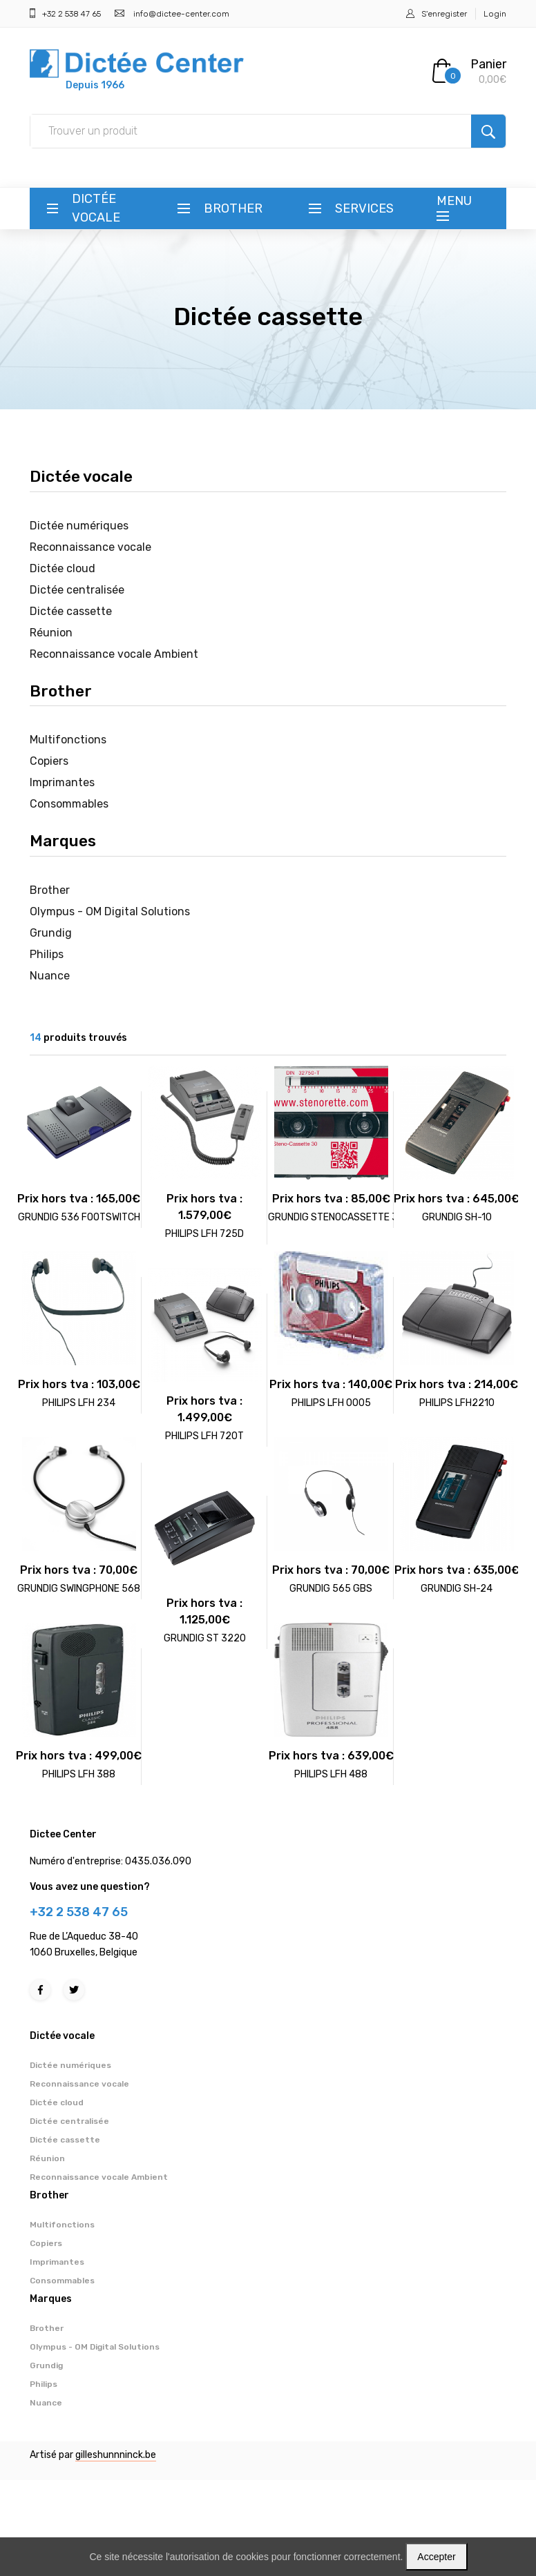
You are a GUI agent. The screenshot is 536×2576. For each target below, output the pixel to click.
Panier (488, 64)
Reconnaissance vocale (90, 547)
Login (495, 14)
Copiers (49, 761)
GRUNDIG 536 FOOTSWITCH (79, 1217)
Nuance (50, 975)
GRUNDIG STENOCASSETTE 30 (336, 1217)
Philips (47, 954)
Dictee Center (63, 1834)
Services (364, 208)
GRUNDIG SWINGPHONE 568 (78, 1588)
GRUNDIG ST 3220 (205, 1638)
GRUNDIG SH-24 (456, 1588)
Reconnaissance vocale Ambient (114, 654)
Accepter (436, 2556)
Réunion (51, 632)
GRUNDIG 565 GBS (330, 1588)
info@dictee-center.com (181, 14)
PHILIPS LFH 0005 (331, 1403)
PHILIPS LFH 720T (204, 1436)
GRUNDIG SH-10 (457, 1217)
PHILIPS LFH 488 (330, 1774)
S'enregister (444, 14)
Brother (233, 208)
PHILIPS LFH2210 (457, 1403)
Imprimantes (62, 782)
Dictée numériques (79, 525)
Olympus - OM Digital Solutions (110, 911)
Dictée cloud (62, 568)
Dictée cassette (71, 611)
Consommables (69, 803)
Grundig (51, 932)
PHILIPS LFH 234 (78, 1403)
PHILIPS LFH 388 (78, 1774)
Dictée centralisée (77, 589)
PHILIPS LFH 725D (204, 1234)
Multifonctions (68, 739)
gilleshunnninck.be (115, 2455)
